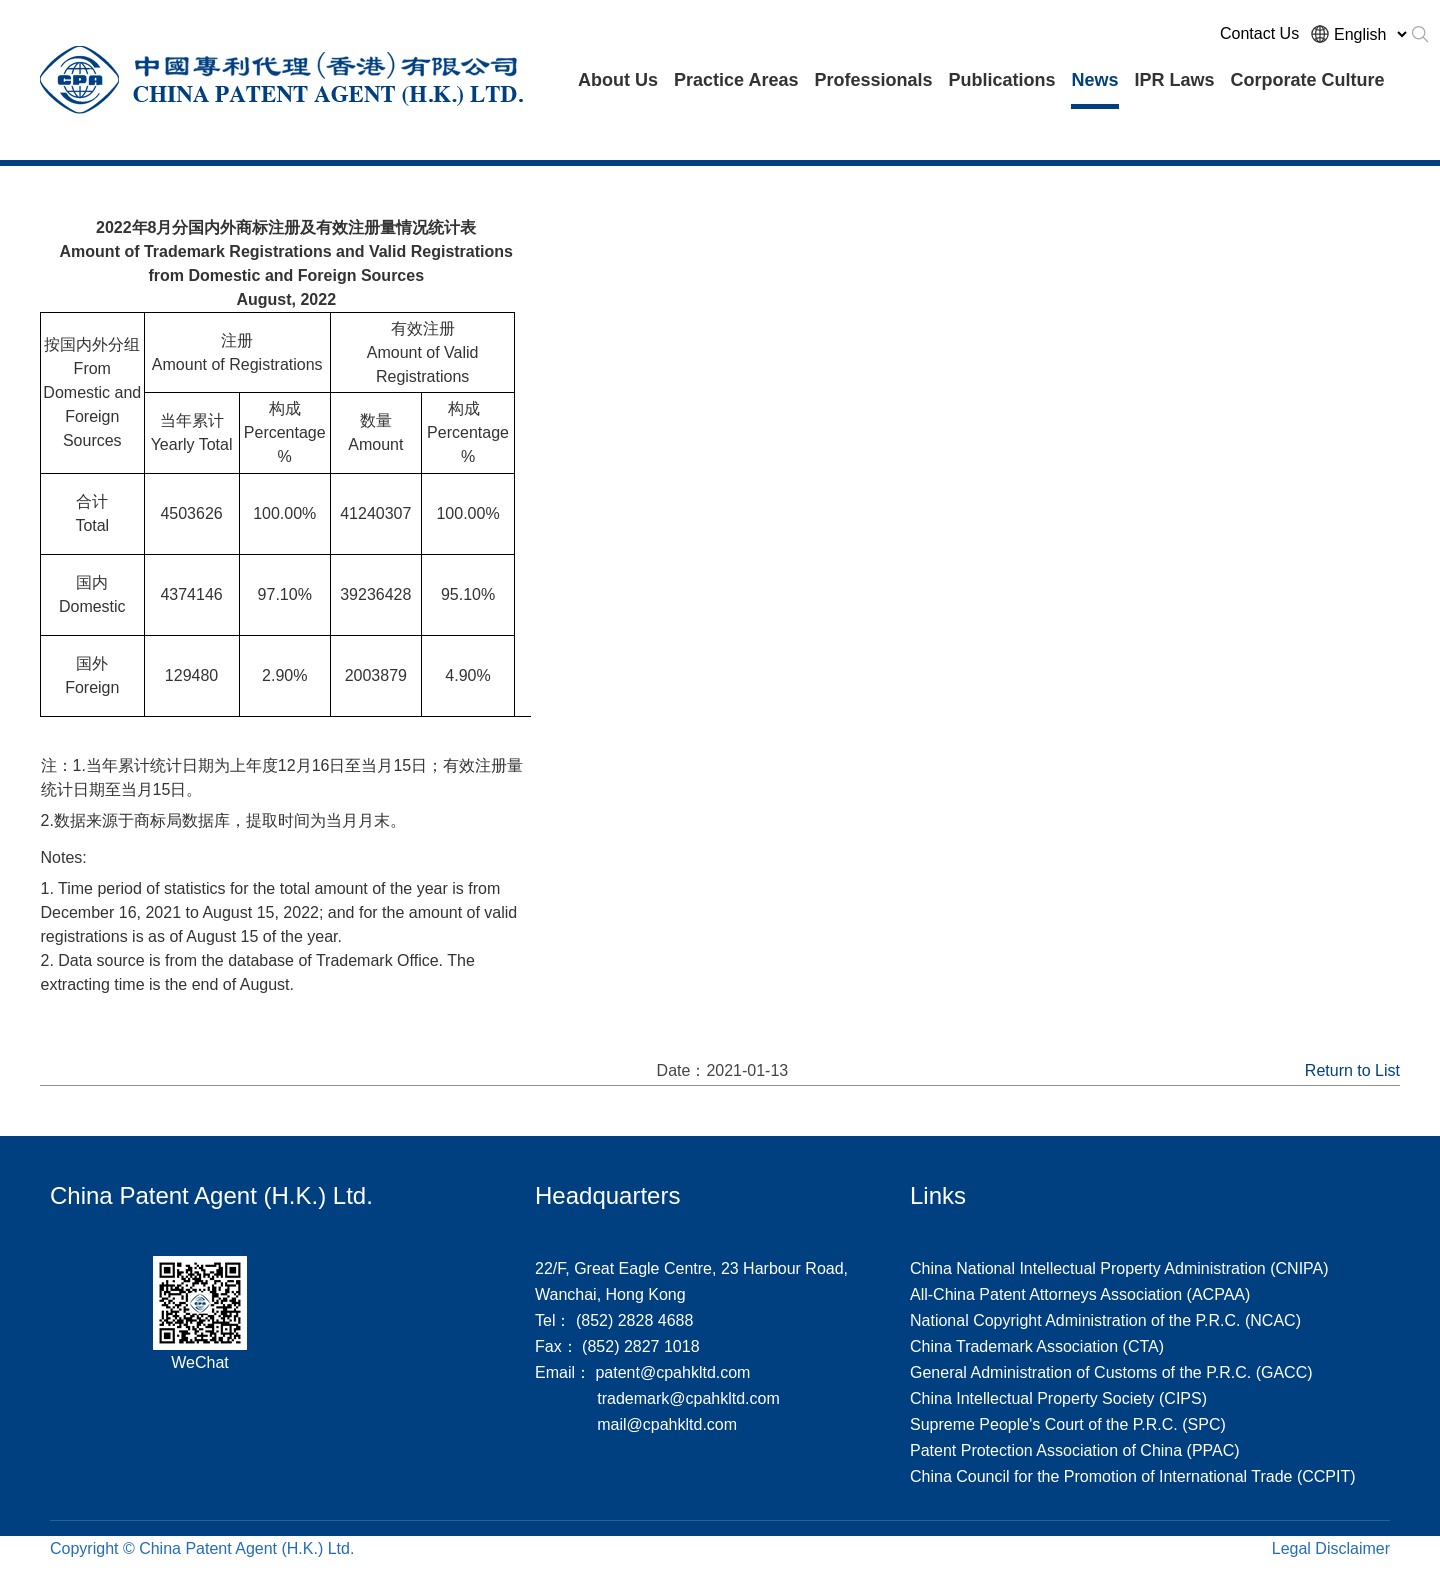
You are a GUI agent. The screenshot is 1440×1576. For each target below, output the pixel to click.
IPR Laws (1175, 80)
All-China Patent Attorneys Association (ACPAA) (1080, 1294)
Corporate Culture (1308, 80)
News (1094, 80)
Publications (1001, 80)
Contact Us (1259, 33)
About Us (618, 80)
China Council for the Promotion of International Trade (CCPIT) (1133, 1476)
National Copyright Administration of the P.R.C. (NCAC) (1105, 1320)
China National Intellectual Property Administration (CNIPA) (1119, 1268)
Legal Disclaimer (1331, 1548)
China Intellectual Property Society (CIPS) (1058, 1398)
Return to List (1352, 1070)
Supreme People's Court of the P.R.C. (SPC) (1068, 1424)
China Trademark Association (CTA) (1037, 1346)
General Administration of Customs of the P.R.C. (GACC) (1111, 1372)
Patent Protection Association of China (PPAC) (1075, 1450)
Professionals (873, 80)
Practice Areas (736, 80)
